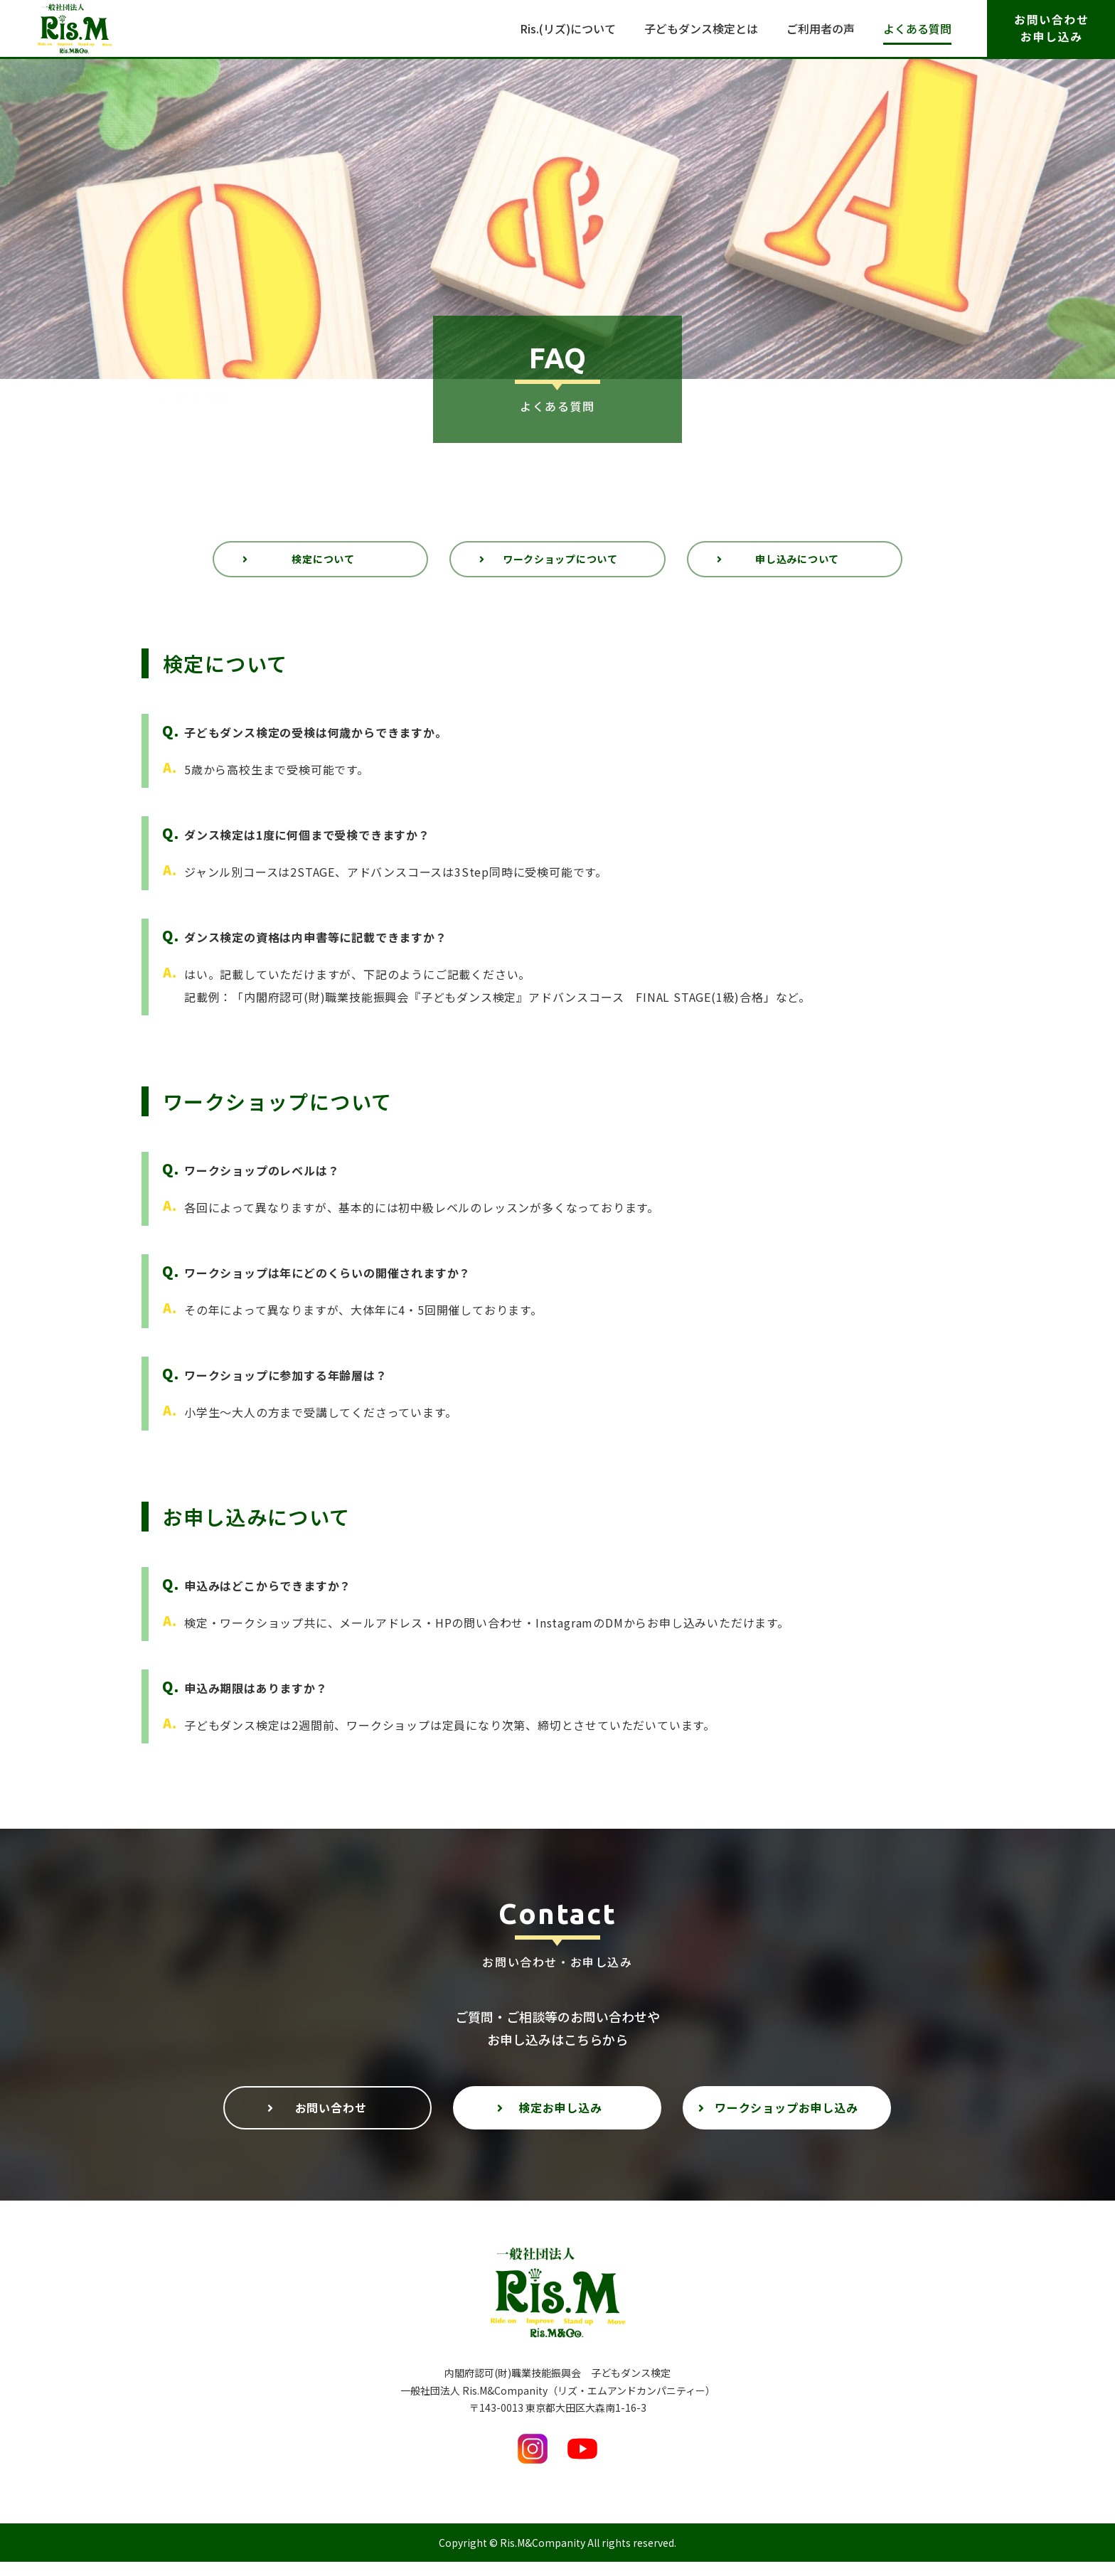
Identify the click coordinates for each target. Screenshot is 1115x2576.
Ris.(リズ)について (568, 28)
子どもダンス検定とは (701, 28)
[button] (320, 564)
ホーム (154, 397)
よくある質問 (917, 28)
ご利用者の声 (820, 28)
